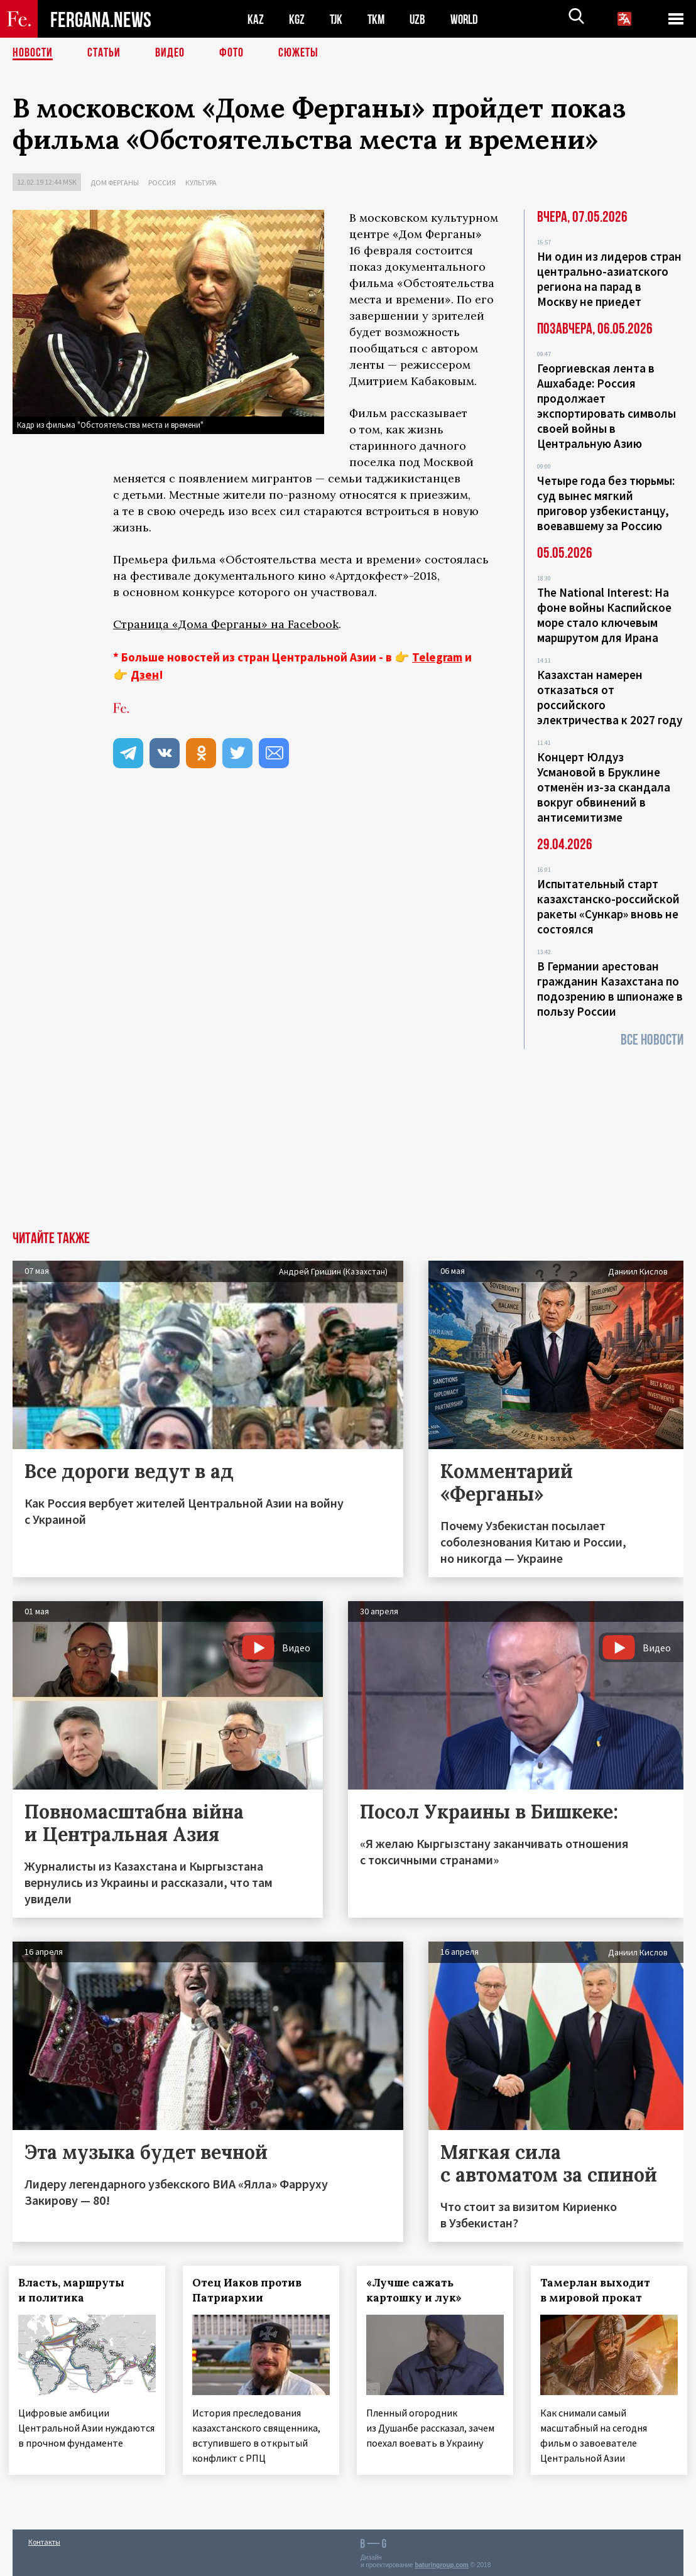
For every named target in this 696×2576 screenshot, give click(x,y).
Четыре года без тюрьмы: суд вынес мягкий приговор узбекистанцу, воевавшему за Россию (606, 503)
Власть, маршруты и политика (75, 2290)
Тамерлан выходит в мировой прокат (599, 2290)
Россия (162, 182)
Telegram (437, 657)
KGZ (297, 19)
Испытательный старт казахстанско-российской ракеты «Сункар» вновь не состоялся (608, 906)
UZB (421, 19)
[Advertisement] (348, 1137)
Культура (201, 182)
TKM (378, 19)
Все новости (652, 1040)
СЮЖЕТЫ (298, 53)
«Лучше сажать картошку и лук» (417, 2290)
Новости (33, 53)
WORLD (468, 19)
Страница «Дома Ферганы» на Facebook (226, 624)
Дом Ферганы (114, 182)
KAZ (255, 19)
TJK (337, 19)
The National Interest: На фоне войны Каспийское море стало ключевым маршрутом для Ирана (604, 615)
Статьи (104, 53)
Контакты (44, 2539)
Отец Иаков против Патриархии (250, 2290)
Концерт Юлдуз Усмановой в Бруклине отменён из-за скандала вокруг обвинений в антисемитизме (603, 787)
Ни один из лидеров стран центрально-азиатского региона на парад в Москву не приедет (609, 279)
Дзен (145, 674)
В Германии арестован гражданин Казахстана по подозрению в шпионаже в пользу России (610, 989)
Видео (170, 53)
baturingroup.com (442, 2562)
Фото (231, 53)
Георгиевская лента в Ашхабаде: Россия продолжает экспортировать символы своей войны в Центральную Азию (606, 406)
